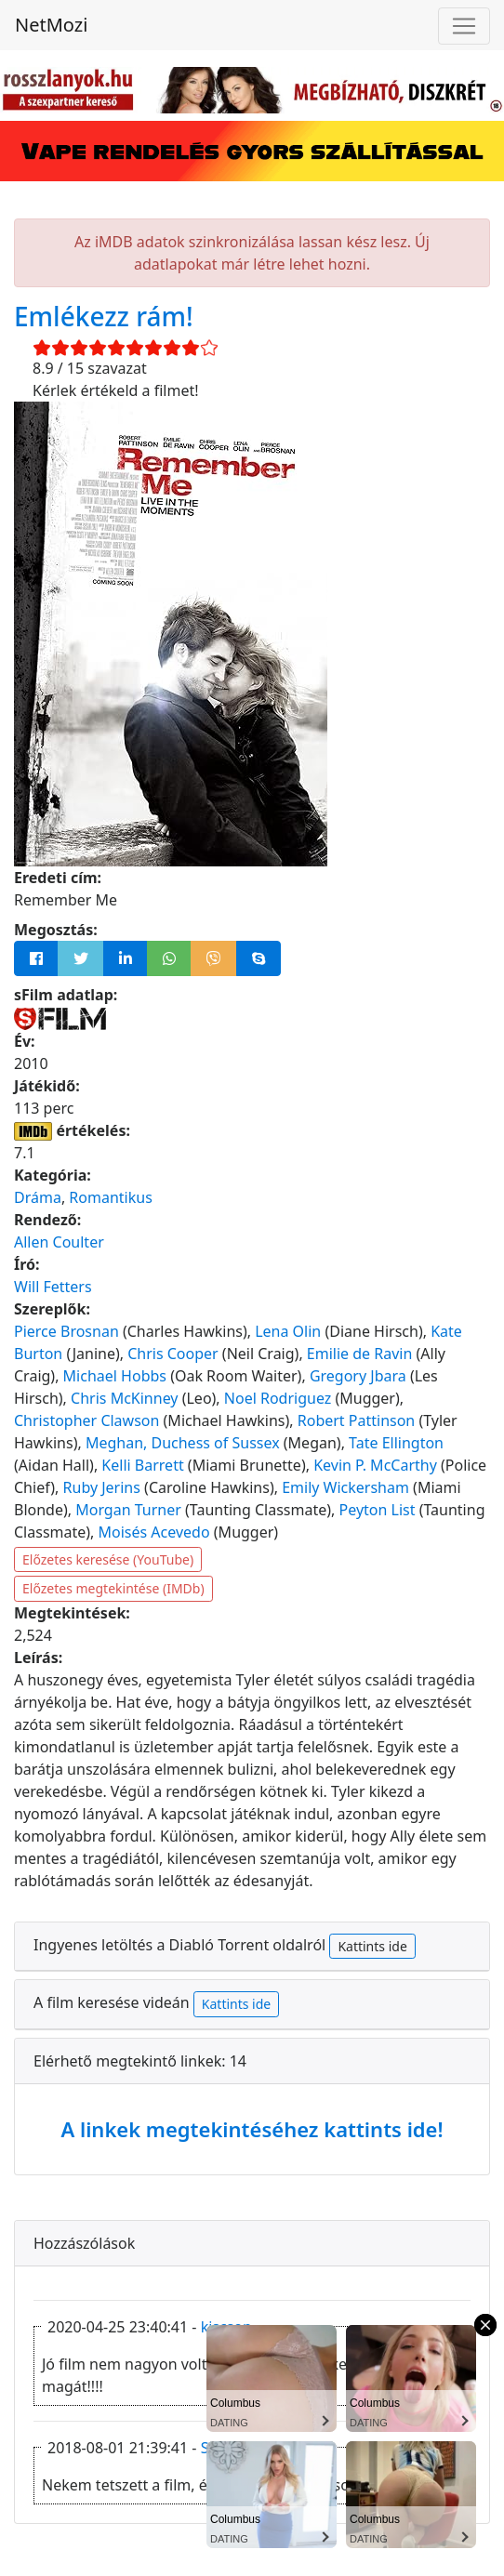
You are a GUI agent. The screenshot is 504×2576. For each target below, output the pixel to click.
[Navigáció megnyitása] (464, 26)
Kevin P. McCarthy (375, 1465)
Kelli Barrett (142, 1465)
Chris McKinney (124, 1398)
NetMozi (51, 24)
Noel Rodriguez (277, 1398)
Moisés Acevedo (154, 1532)
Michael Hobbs (114, 1376)
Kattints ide (372, 1946)
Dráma (37, 1197)
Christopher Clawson (86, 1420)
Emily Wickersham (345, 1487)
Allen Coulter (59, 1242)
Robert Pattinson (357, 1420)
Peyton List (377, 1509)
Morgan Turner (128, 1509)
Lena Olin (288, 1331)
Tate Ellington (396, 1443)
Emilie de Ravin (360, 1353)
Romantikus (110, 1197)
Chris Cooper (173, 1353)
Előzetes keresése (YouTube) (107, 1559)
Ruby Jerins (101, 1487)
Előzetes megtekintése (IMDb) (113, 1588)
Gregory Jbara (358, 1376)
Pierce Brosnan (66, 1331)
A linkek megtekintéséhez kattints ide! (251, 2129)
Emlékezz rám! (103, 316)
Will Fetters (53, 1286)
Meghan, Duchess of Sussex (183, 1443)
